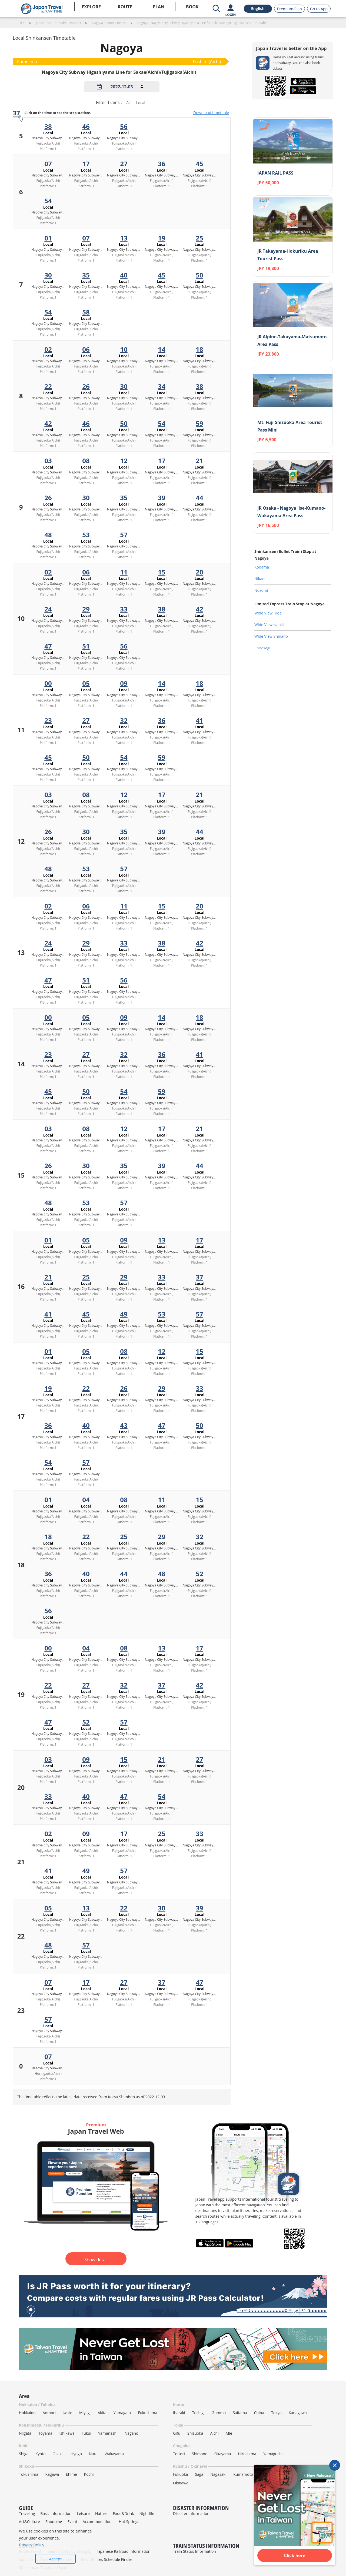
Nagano (131, 2433)
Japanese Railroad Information (124, 2551)
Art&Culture (29, 2521)
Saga (199, 2474)
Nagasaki (218, 2474)
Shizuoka (195, 2433)
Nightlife (146, 2513)
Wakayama (114, 2453)
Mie (229, 2433)
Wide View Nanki (269, 624)
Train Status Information (194, 2551)
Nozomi (261, 590)
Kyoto (40, 2453)
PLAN (158, 7)
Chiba (259, 2412)
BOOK (192, 7)
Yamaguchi (272, 2453)
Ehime (71, 2474)
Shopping (53, 2521)
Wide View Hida (268, 613)
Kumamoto (243, 2474)
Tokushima (28, 2474)
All (128, 102)
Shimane (199, 2453)
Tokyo (276, 2412)
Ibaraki (179, 2412)
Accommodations (98, 2521)
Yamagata (122, 2412)
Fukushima (147, 2412)
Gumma (219, 2412)
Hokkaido (27, 2412)
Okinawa (180, 2482)
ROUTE (125, 7)
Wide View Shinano (271, 636)
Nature (101, 2513)
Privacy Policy (31, 2544)
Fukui (86, 2433)
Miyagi (85, 2412)
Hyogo (76, 2453)
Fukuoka (180, 2474)
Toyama (45, 2433)
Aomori (49, 2412)
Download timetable (211, 112)
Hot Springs (129, 2521)
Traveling (27, 2513)
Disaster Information (191, 2513)
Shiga (23, 2453)
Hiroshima (247, 2453)
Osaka (58, 2453)
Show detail (96, 2260)
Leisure (83, 2513)
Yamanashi (108, 2433)
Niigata (25, 2433)
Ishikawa (66, 2433)
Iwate (67, 2412)
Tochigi (198, 2412)
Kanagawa (298, 2412)
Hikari (259, 578)
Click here (294, 2555)
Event (72, 2521)
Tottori (179, 2453)
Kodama (261, 567)
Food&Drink (123, 2513)
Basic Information (55, 2513)
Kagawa (52, 2474)
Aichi (214, 2433)
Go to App (319, 8)
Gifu (176, 2433)
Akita (102, 2412)
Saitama (240, 2412)
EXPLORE (91, 7)
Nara (93, 2453)
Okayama (222, 2453)
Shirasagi (262, 647)
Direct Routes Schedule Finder (105, 2559)
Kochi (89, 2474)
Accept (55, 2558)
